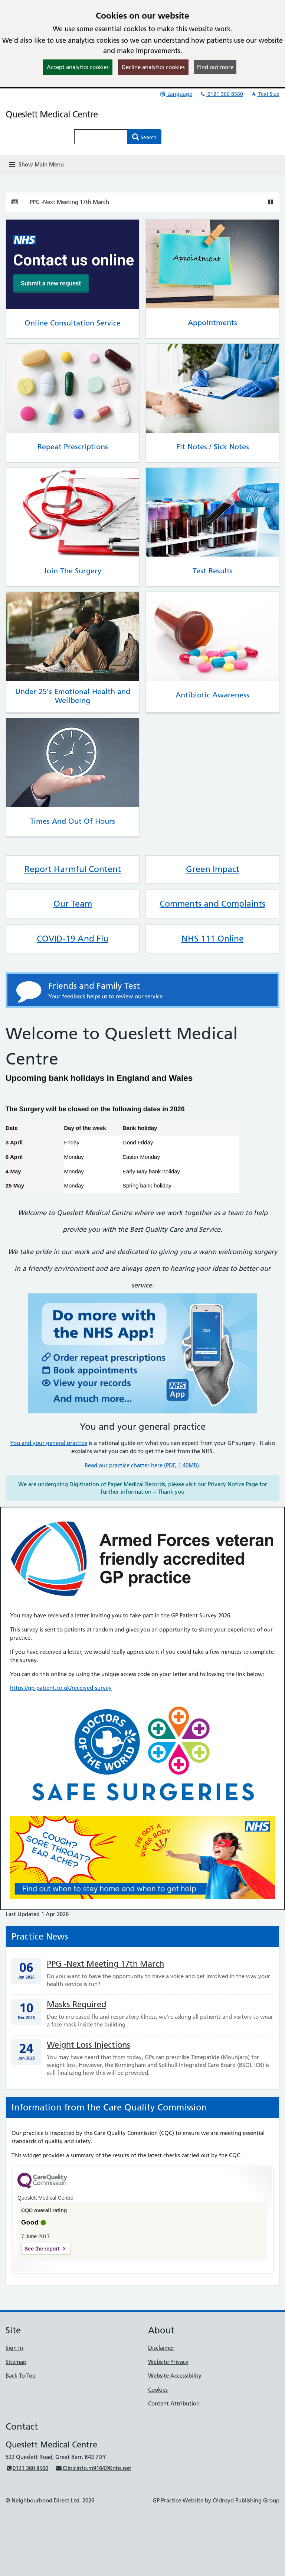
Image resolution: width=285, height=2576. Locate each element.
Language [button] (175, 94)
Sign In (14, 2347)
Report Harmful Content (72, 869)
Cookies (158, 2389)
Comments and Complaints (212, 903)
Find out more (215, 67)
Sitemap (16, 2361)
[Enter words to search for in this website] (101, 136)
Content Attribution (174, 2403)
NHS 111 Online (212, 938)
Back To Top (21, 2375)
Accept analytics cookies (78, 67)
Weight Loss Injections (88, 2045)
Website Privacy (168, 2361)
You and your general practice (48, 1442)
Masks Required (76, 2004)
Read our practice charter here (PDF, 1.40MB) (142, 1465)
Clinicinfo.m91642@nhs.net (93, 2468)
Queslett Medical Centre (52, 114)
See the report (41, 2249)
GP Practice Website (178, 2500)
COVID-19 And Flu (72, 938)
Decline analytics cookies (153, 67)
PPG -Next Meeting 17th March (69, 201)
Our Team (72, 903)
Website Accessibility (175, 2375)
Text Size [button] (264, 94)
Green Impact (212, 869)
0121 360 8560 (221, 94)
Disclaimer (161, 2347)
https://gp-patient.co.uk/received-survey (61, 1687)
